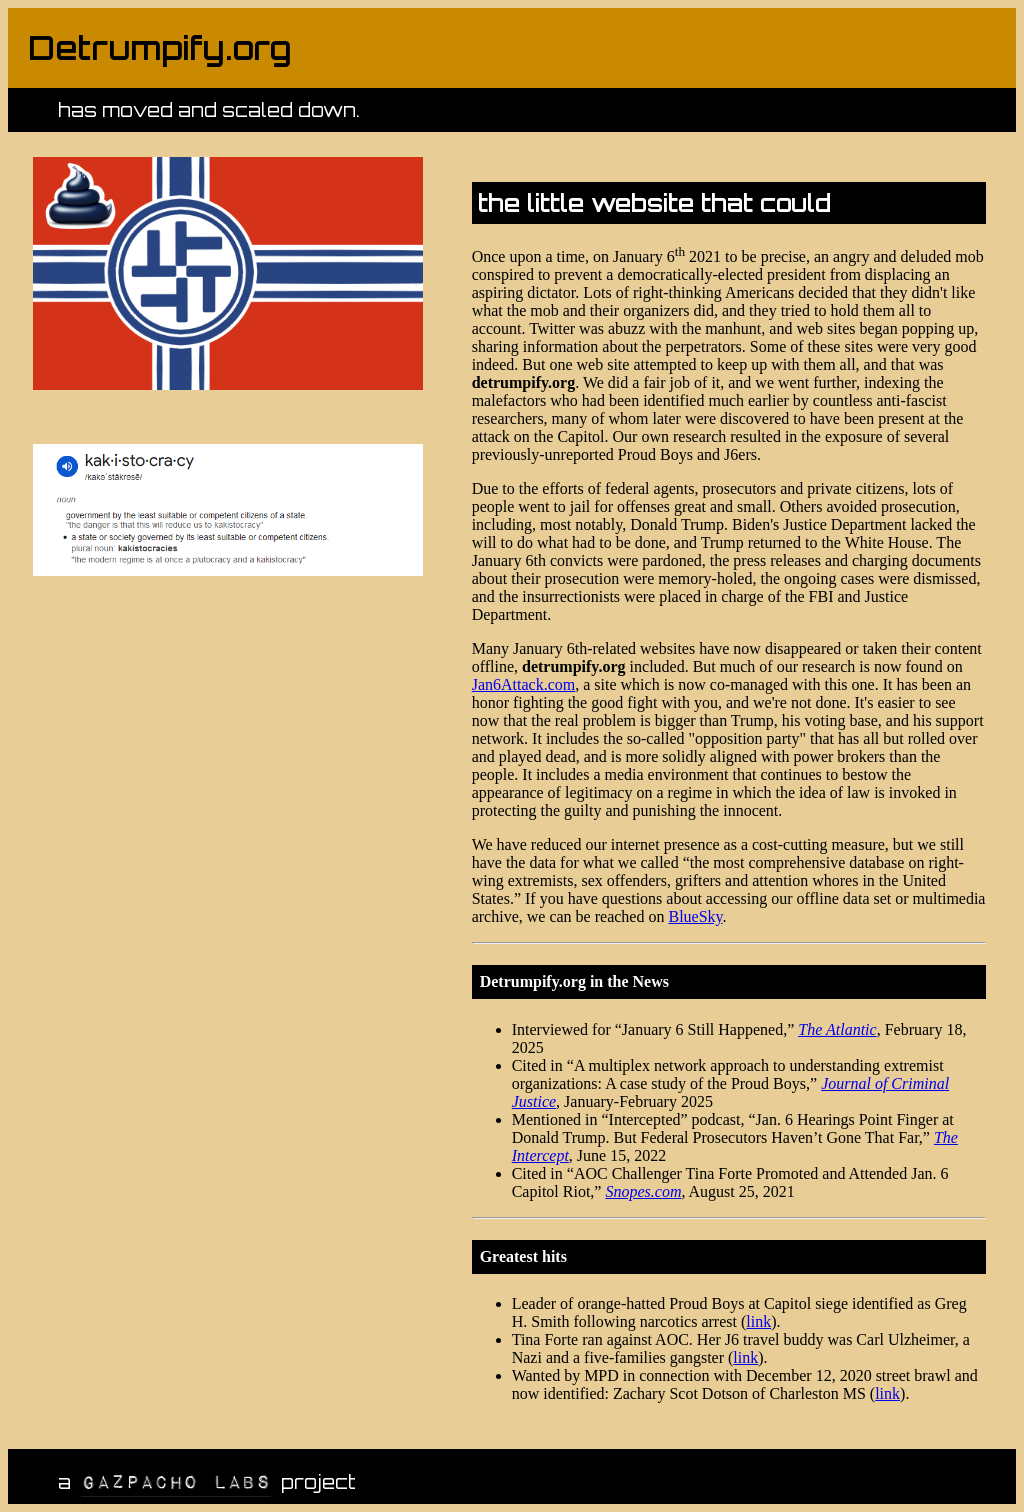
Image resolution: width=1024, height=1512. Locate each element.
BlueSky (695, 916)
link (758, 1321)
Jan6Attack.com (524, 684)
